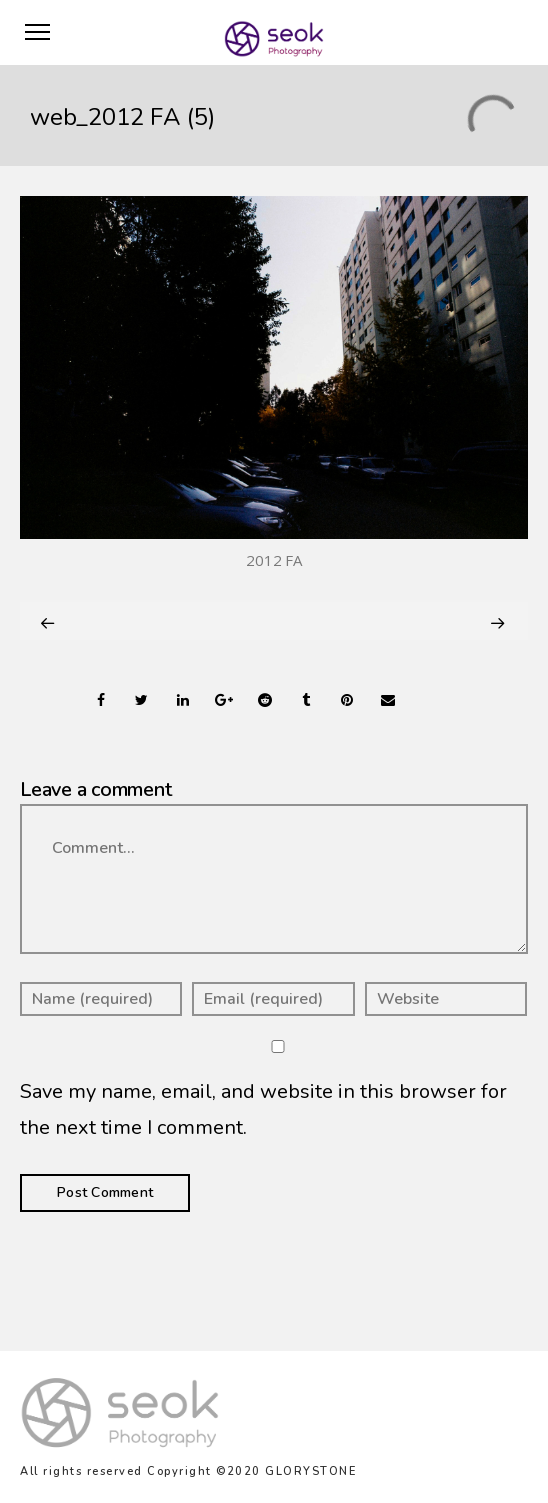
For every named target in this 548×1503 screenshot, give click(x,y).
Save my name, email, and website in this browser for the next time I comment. (263, 1109)
